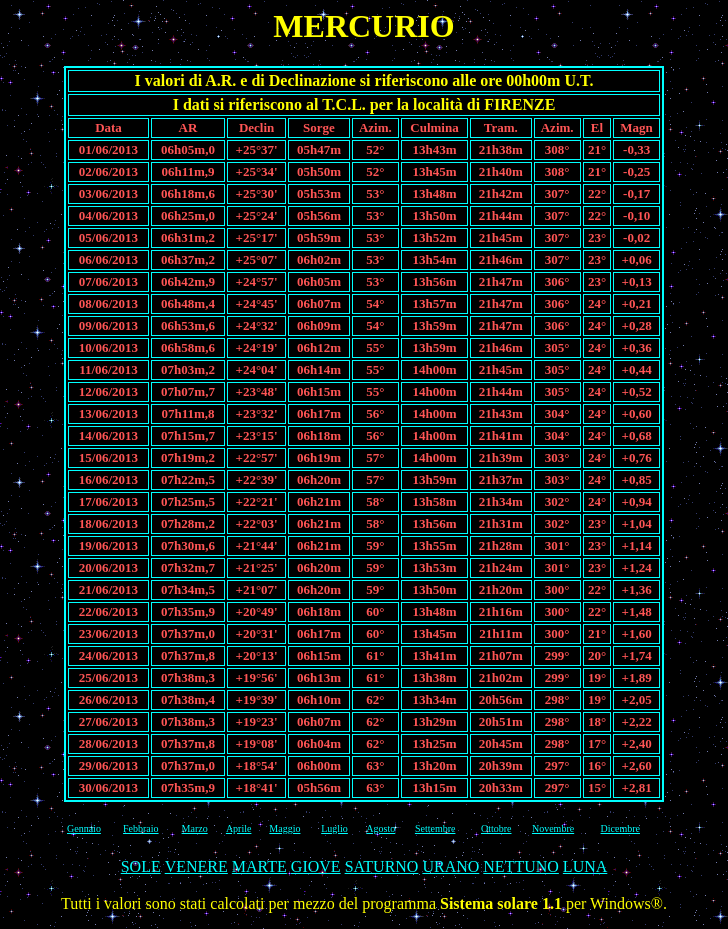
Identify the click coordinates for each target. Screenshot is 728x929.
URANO (450, 866)
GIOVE (316, 866)
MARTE (259, 866)
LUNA (585, 866)
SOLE (141, 866)
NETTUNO (521, 866)
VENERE (196, 866)
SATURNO (382, 866)
